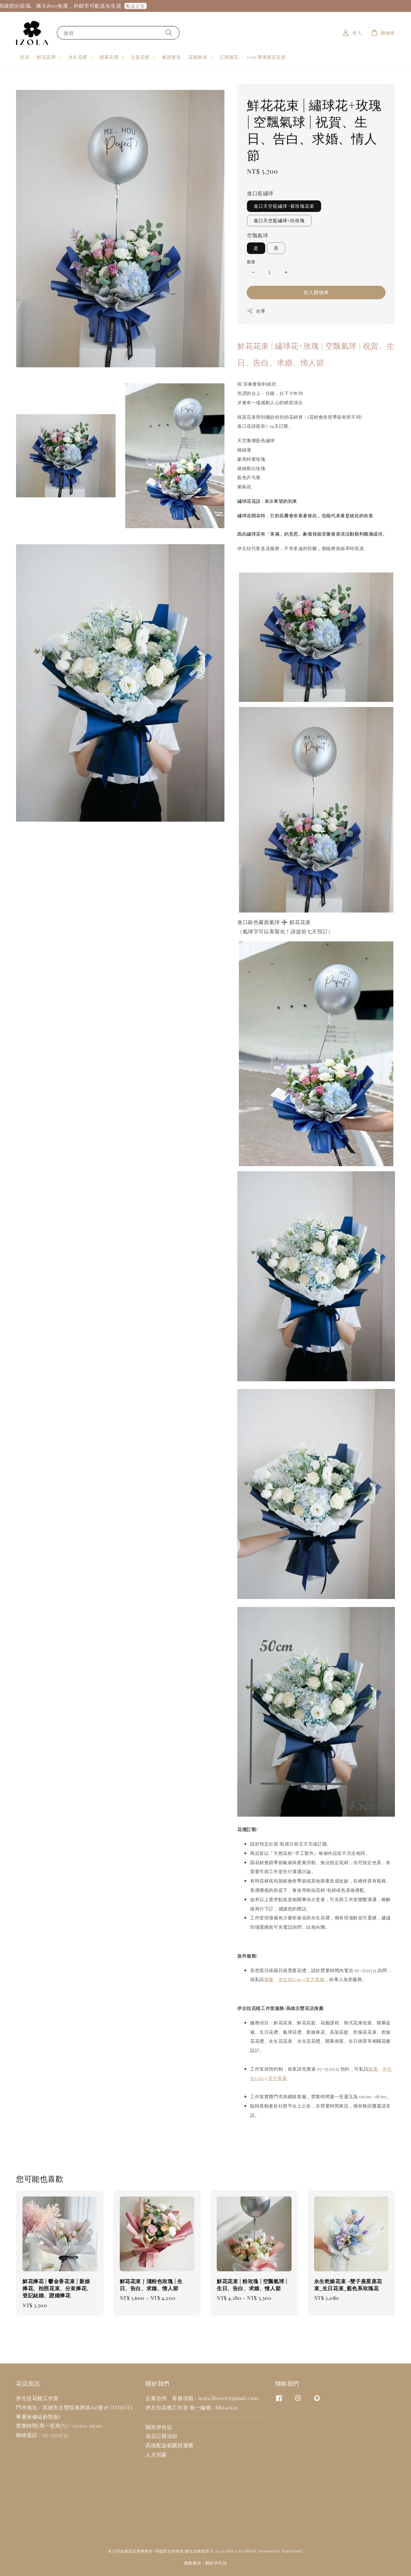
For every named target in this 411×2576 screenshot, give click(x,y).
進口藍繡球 (260, 193)
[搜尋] (169, 32)
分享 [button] (256, 311)
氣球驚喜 (171, 57)
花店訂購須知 (161, 2435)
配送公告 (144, 6)
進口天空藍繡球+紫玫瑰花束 (284, 206)
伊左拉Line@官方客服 (301, 1979)
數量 (251, 261)
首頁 (24, 57)
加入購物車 (316, 292)
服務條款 (193, 2562)
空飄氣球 (257, 235)
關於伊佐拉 (158, 2426)
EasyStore (292, 2551)
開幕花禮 (109, 57)
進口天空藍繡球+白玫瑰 (279, 220)
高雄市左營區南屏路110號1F (75, 2407)
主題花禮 (140, 57)
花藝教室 (197, 57)
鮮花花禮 (46, 57)
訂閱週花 (229, 57)
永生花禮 (77, 57)
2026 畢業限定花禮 (266, 57)
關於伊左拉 (216, 2562)
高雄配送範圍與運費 (169, 2445)
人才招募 (156, 2454)
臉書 (269, 1979)
